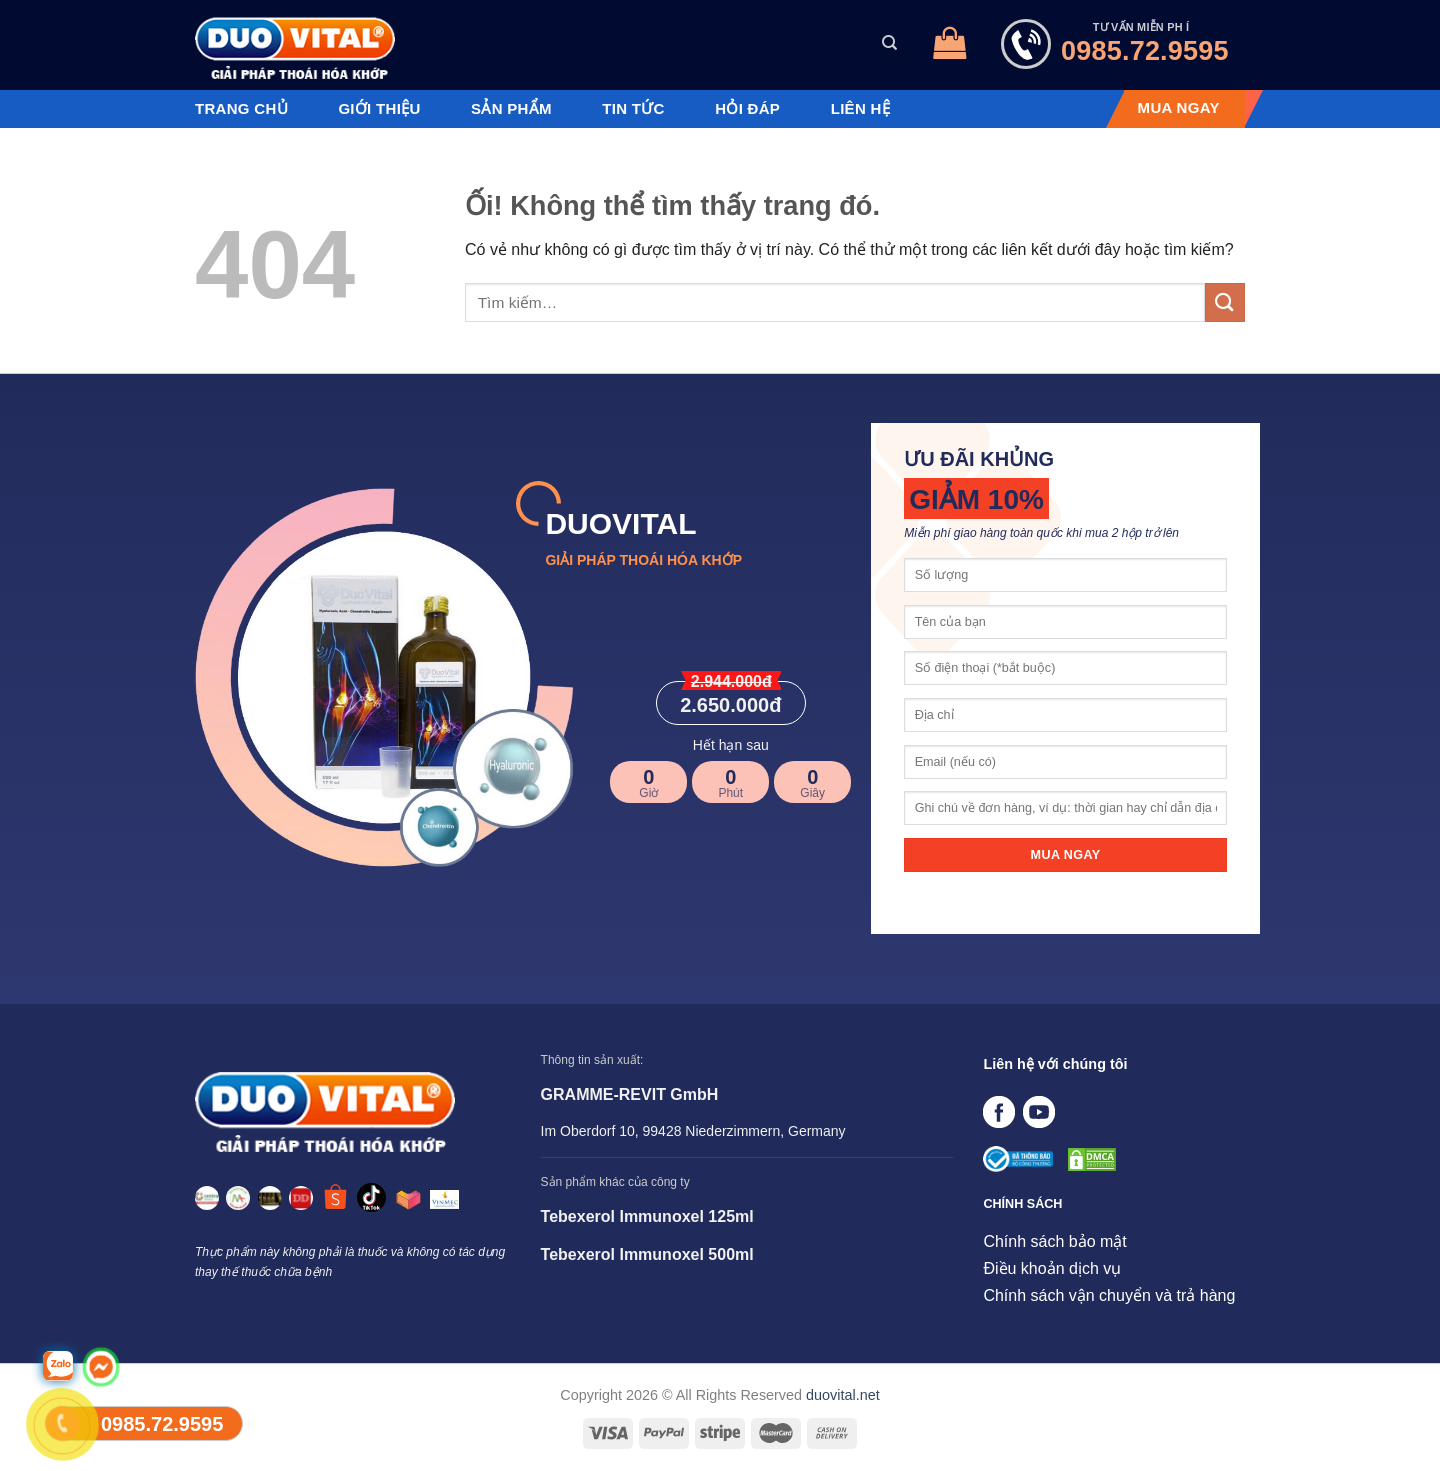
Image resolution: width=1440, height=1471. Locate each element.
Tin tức (633, 109)
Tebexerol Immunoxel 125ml (647, 1216)
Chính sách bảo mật (1054, 1241)
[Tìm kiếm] (889, 43)
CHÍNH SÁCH (1022, 1204)
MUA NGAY (1179, 108)
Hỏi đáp (747, 109)
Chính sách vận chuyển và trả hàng (1109, 1295)
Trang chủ (241, 109)
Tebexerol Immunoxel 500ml (647, 1254)
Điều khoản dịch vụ (1052, 1268)
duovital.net (843, 1395)
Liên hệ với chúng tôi (1055, 1064)
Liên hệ (860, 109)
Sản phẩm (511, 109)
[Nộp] (1225, 302)
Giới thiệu (379, 109)
